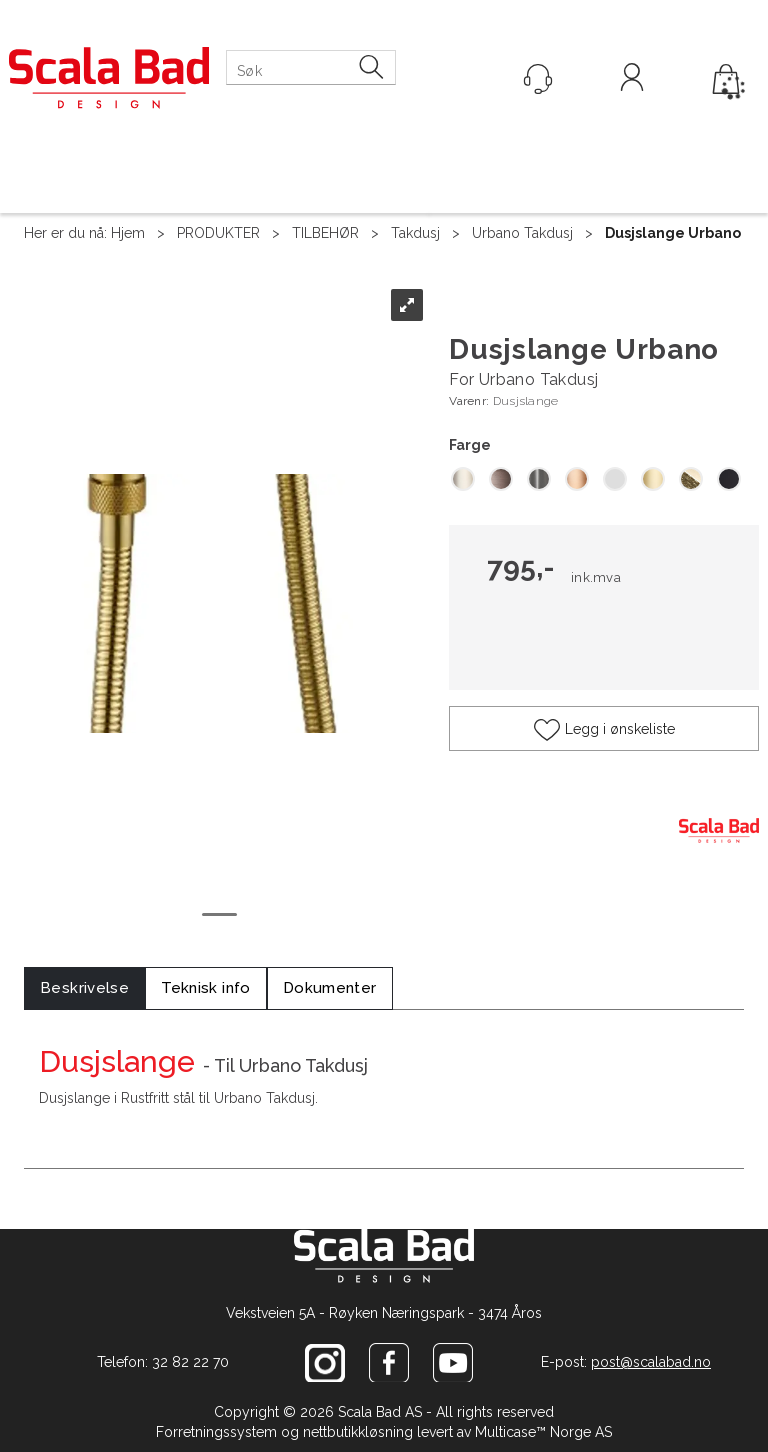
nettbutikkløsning (358, 1432)
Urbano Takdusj (522, 233)
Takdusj (415, 233)
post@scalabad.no (651, 1362)
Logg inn (632, 80)
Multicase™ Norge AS (543, 1432)
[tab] (84, 988)
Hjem (128, 233)
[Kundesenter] (538, 79)
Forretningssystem (216, 1432)
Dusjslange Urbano (673, 233)
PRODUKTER (218, 233)
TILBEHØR (325, 233)
